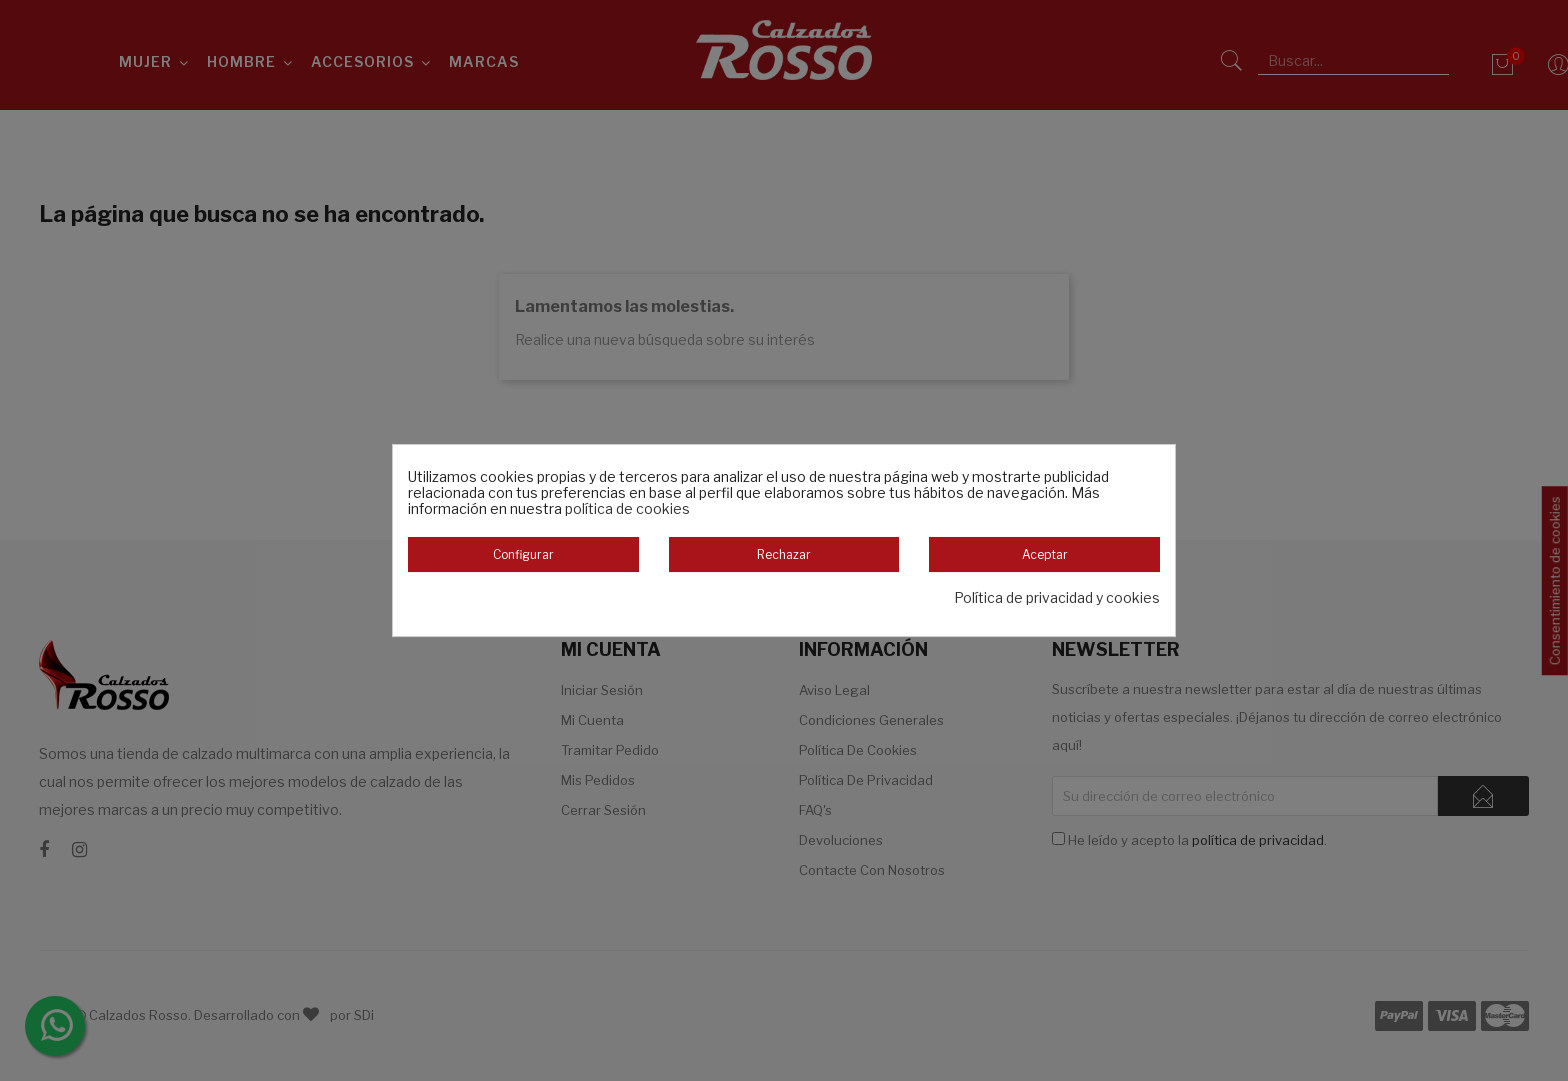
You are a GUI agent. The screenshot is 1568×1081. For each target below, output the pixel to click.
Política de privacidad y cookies (1057, 598)
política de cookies (627, 508)
